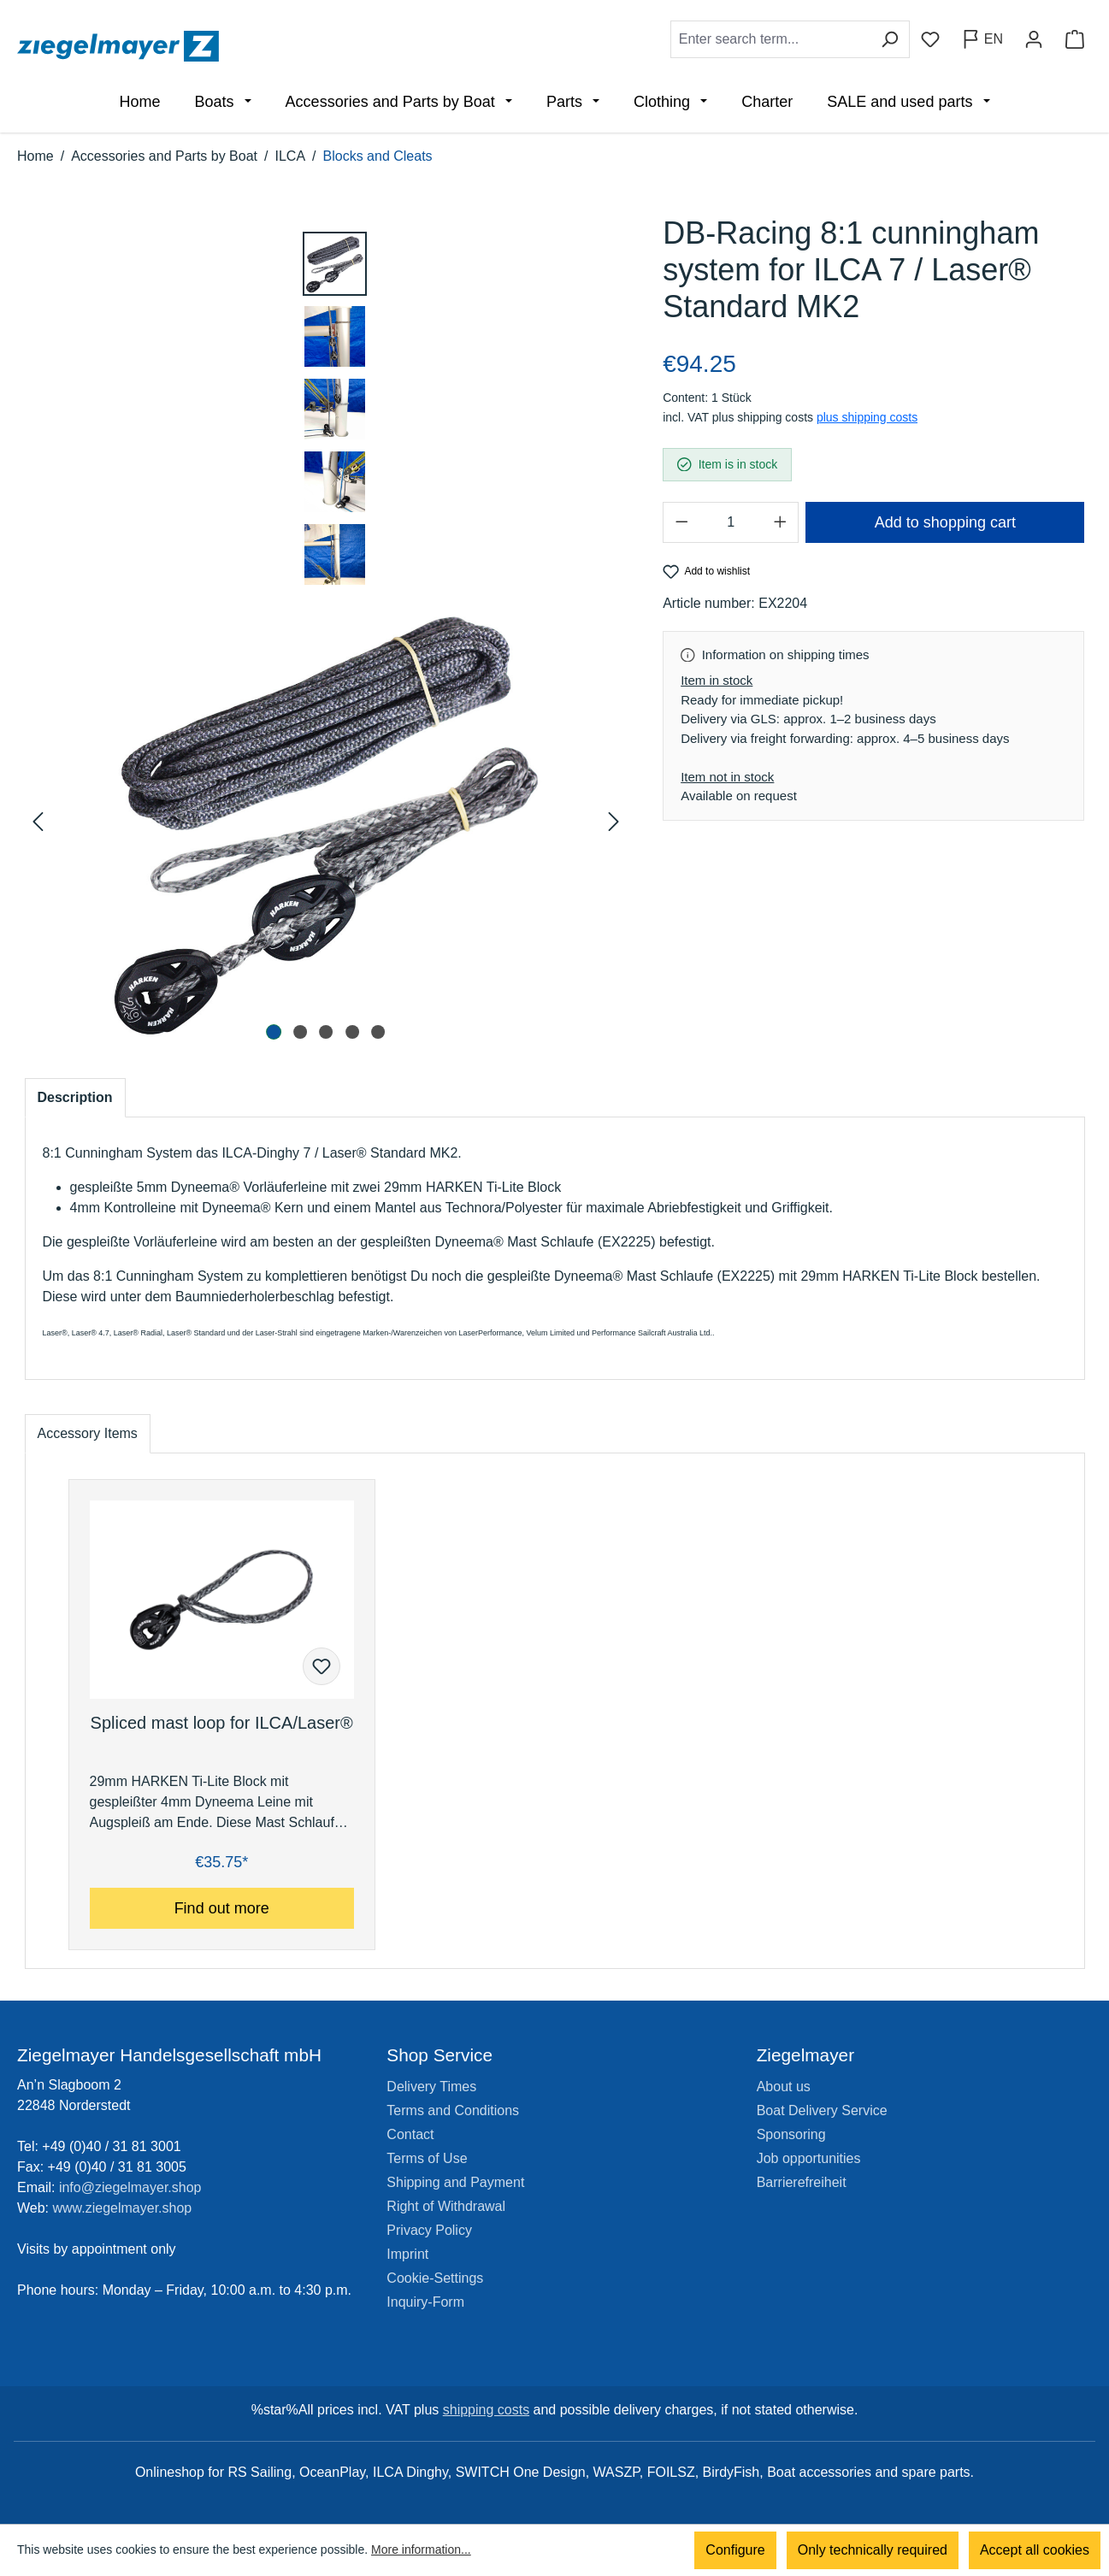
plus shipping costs (867, 417)
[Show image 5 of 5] (378, 1032)
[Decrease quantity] (681, 522)
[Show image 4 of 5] (352, 1032)
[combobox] (770, 39)
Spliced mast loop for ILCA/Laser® (222, 1722)
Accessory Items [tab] (88, 1433)
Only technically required (872, 2550)
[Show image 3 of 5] (326, 1032)
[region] (327, 631)
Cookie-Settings (434, 2278)
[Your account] (1033, 39)
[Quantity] (730, 522)
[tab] (75, 1097)
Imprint (407, 2254)
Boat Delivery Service (822, 2110)
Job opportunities (809, 2158)
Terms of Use (426, 2158)
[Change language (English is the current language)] (982, 39)
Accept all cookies (1034, 2550)
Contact (410, 2134)
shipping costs (486, 2409)
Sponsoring (791, 2134)
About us (784, 2086)
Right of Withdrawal (445, 2206)
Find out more (221, 1908)
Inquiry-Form (425, 2302)
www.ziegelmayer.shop (122, 2208)
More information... (421, 2550)
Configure (734, 2550)
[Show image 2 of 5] (300, 1032)
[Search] (890, 39)
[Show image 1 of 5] (274, 1032)
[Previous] (40, 821)
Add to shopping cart (945, 522)
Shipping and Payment (455, 2182)
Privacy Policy (429, 2230)
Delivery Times (431, 2086)
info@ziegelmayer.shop (130, 2187)
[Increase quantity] (780, 522)
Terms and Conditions (452, 2110)
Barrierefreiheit (801, 2182)
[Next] (612, 821)
